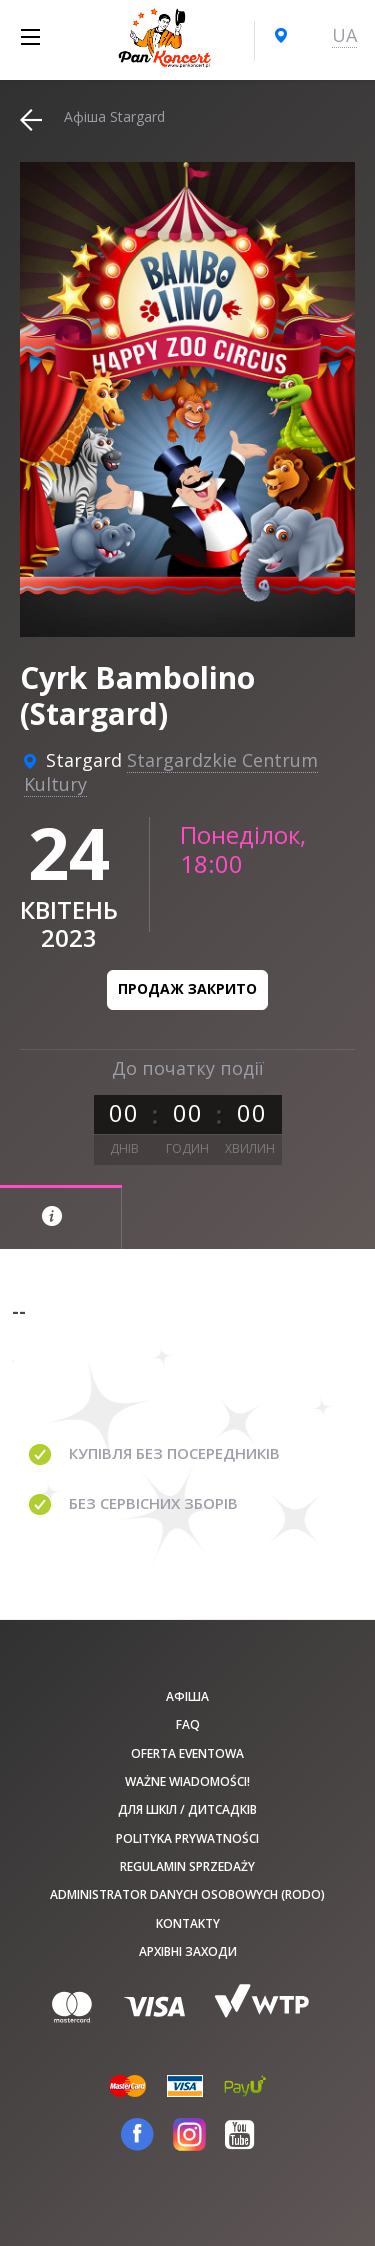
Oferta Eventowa (187, 1753)
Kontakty (188, 1923)
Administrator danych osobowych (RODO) (187, 1894)
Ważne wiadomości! (187, 1781)
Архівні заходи (188, 1951)
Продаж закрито (187, 988)
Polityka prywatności (187, 1838)
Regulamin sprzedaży (187, 1866)
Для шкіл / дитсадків (187, 1809)
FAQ (188, 1724)
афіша (187, 1696)
